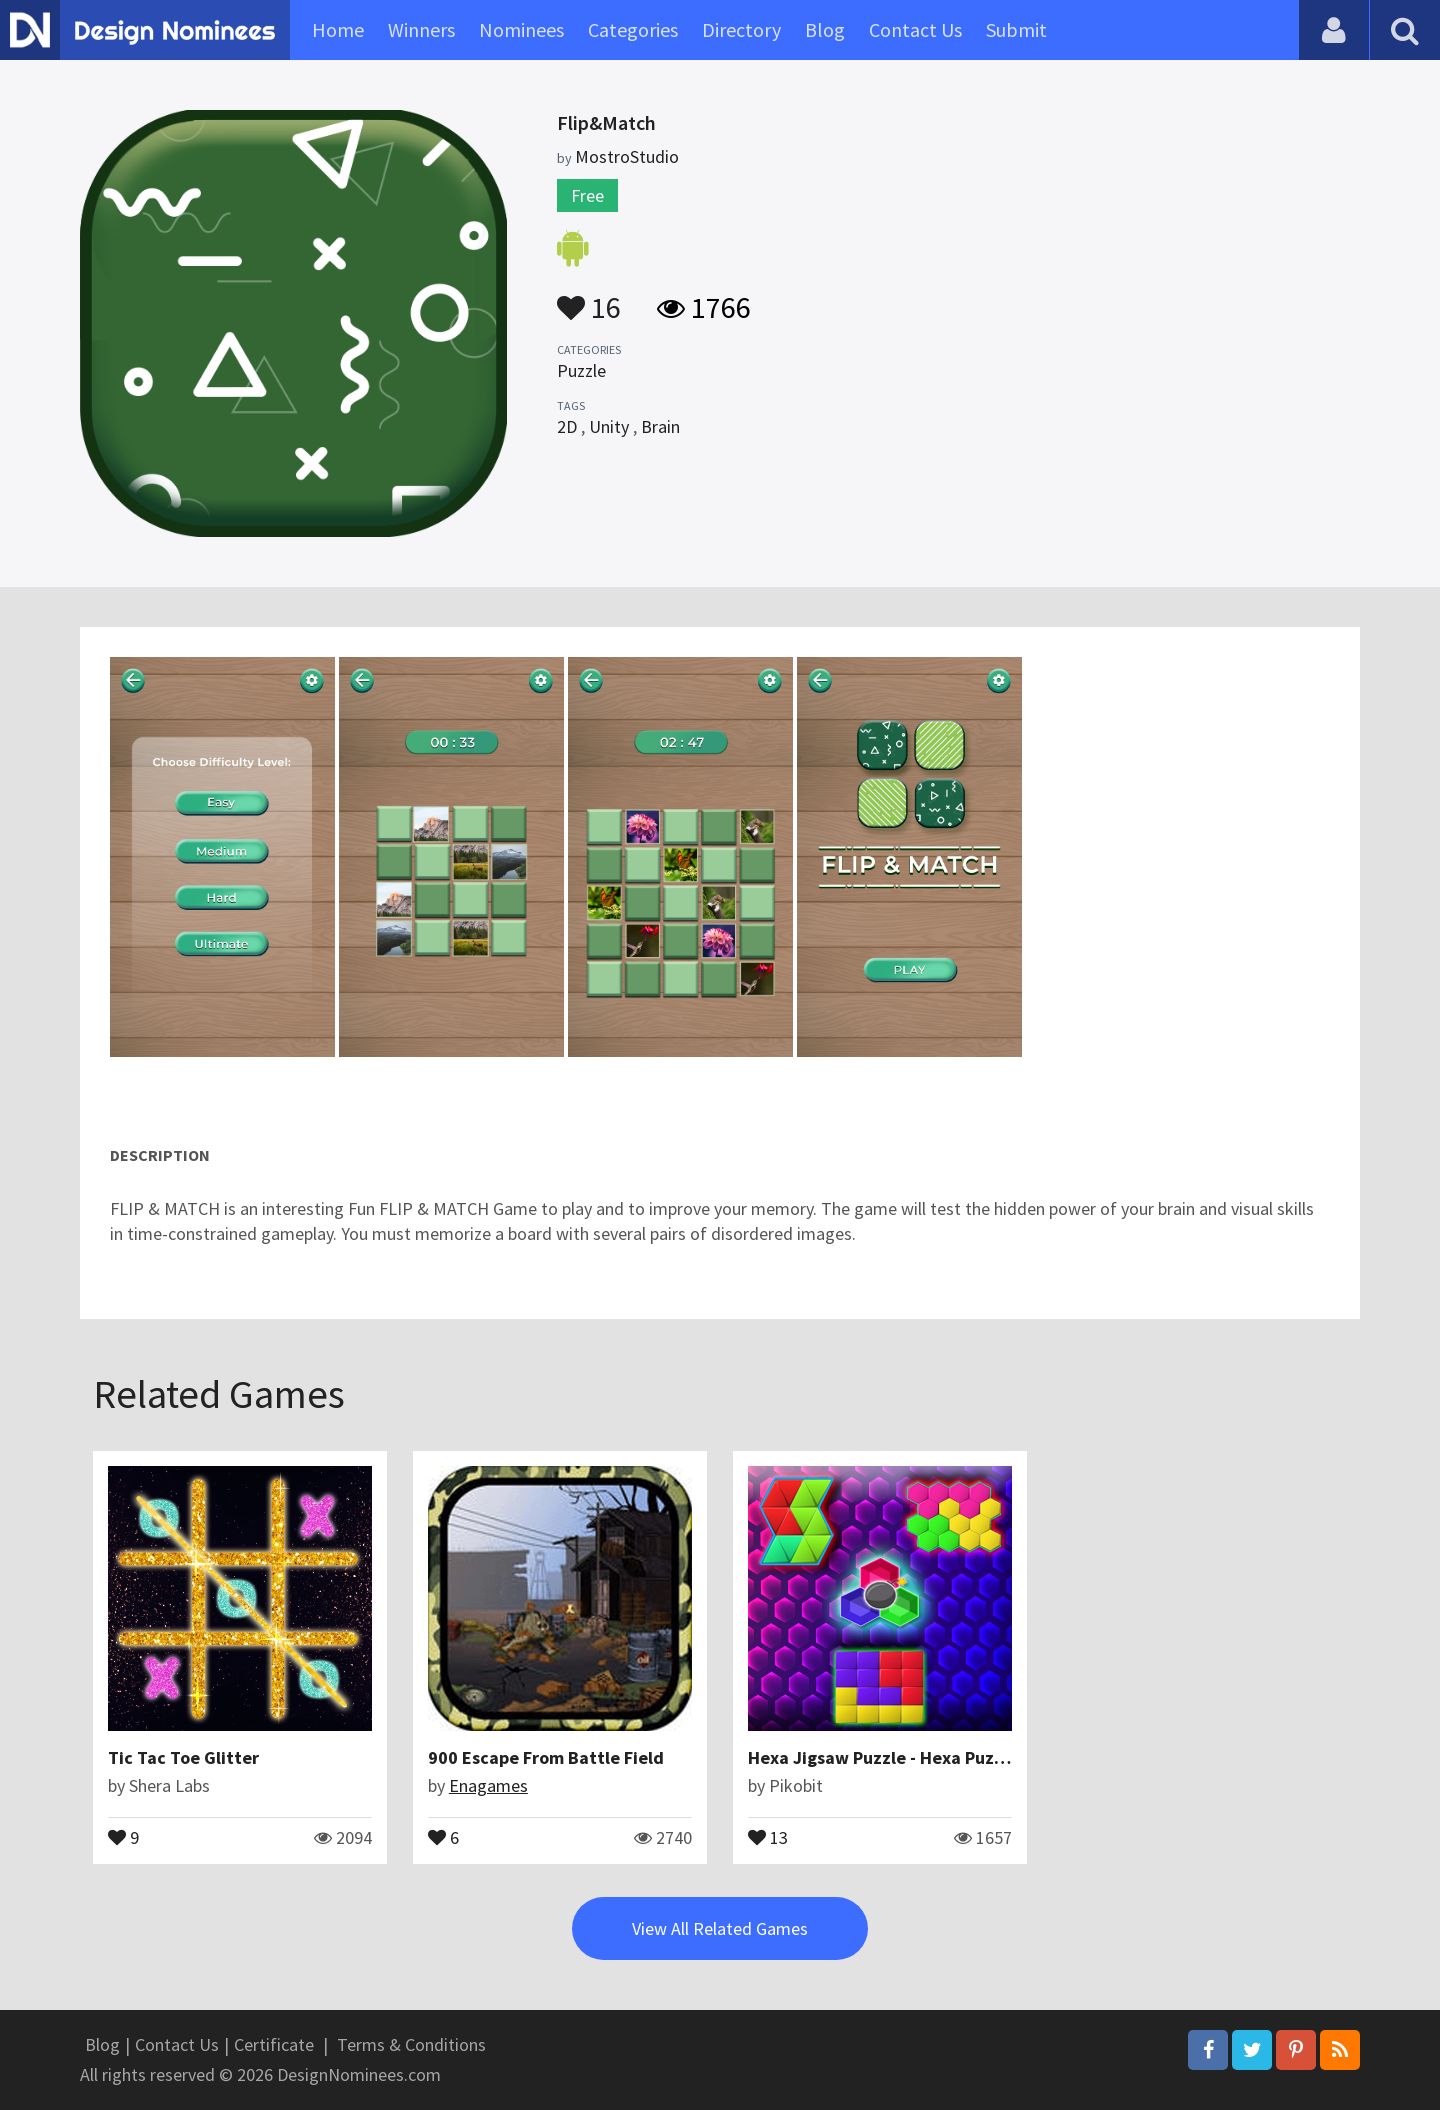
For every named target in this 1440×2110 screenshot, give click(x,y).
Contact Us (915, 29)
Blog (825, 29)
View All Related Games (720, 1928)
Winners (421, 29)
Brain (660, 426)
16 (589, 298)
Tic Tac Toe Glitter (183, 1757)
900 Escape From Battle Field (546, 1757)
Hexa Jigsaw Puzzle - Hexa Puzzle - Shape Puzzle (943, 1757)
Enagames (488, 1785)
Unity (609, 426)
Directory (741, 29)
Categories (633, 29)
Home (338, 29)
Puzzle (581, 370)
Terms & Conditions (411, 2044)
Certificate (274, 2044)
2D (567, 426)
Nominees (521, 29)
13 (768, 1836)
